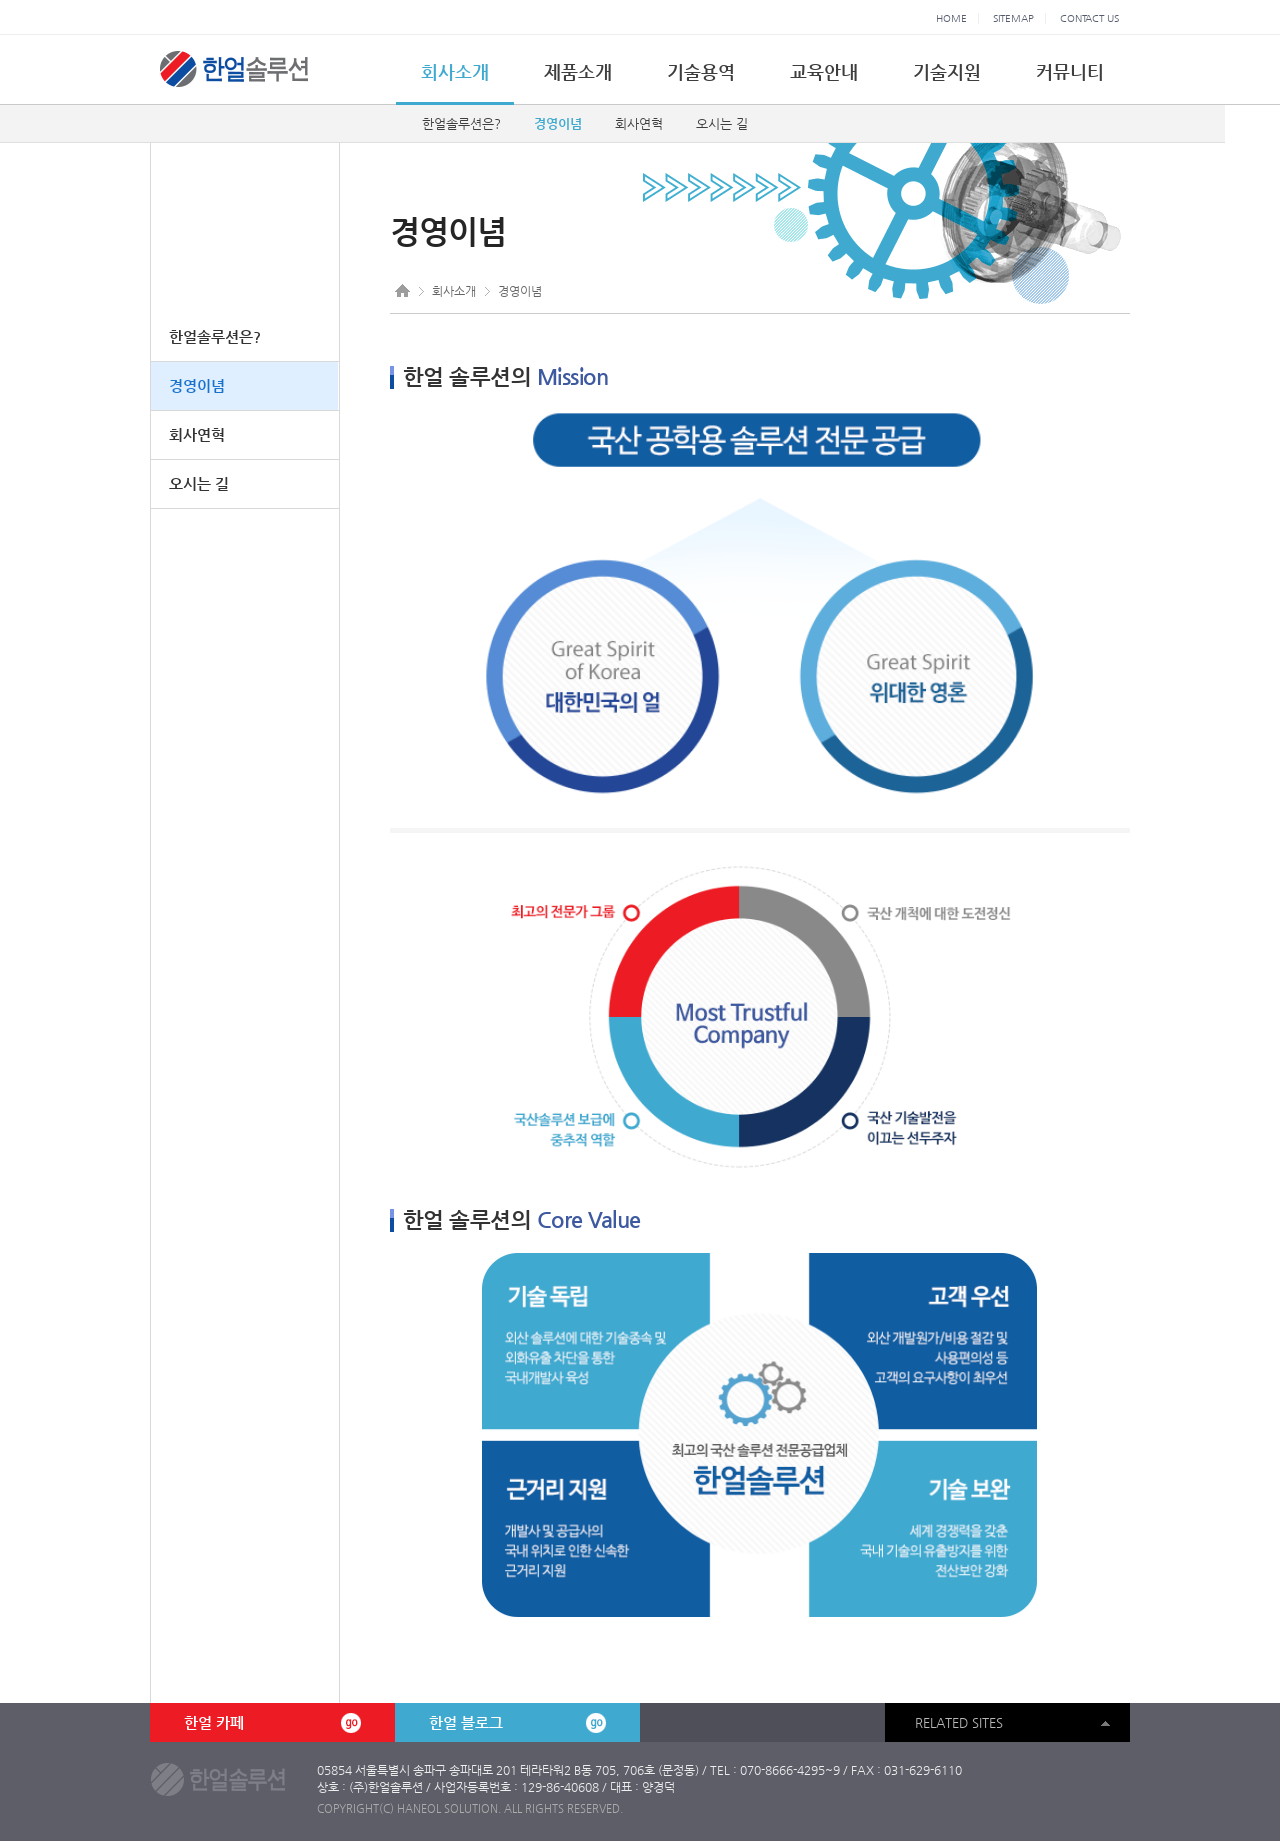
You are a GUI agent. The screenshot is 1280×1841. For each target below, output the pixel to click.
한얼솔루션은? (461, 123)
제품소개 (578, 71)
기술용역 (701, 71)
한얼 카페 (272, 1723)
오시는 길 (722, 123)
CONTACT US (1089, 18)
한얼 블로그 (517, 1723)
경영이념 (558, 123)
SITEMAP (1013, 18)
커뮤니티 (1070, 71)
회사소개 (455, 71)
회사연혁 (639, 123)
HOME (951, 18)
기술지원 (947, 71)
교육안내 (824, 71)
